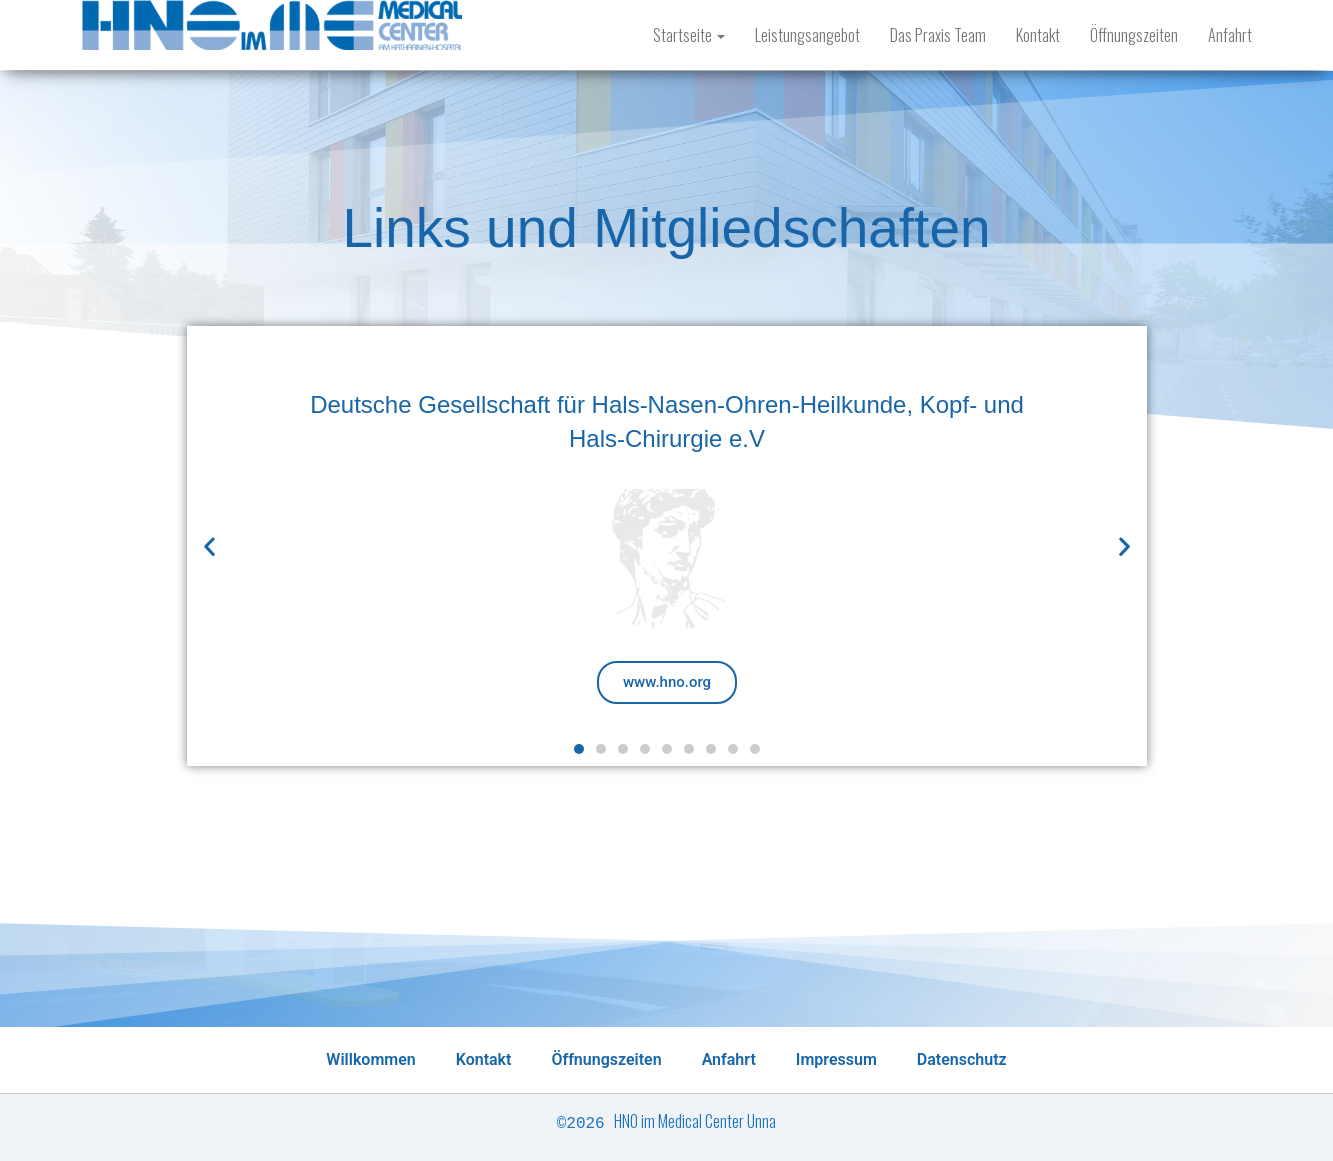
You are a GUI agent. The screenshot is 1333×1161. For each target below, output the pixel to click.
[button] (579, 749)
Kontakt (1038, 35)
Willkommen (370, 1059)
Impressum (836, 1059)
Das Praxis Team (938, 35)
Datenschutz (962, 1059)
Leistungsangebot (807, 35)
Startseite (689, 35)
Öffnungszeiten (1134, 35)
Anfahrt (1230, 35)
